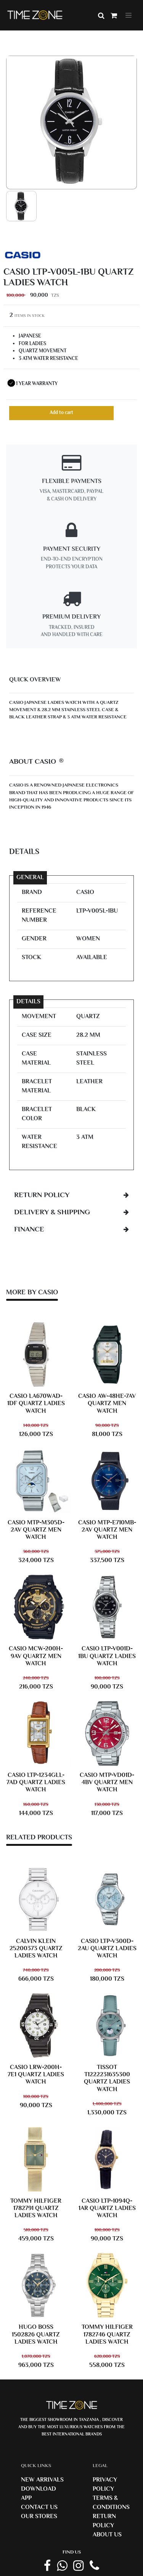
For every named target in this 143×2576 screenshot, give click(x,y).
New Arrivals (42, 2480)
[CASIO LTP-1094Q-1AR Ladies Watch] (107, 2159)
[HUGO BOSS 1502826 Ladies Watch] (36, 2285)
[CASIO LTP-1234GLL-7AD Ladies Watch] (36, 1733)
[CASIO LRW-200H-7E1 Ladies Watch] (36, 2025)
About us (107, 2535)
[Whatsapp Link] (62, 2566)
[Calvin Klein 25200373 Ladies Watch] (36, 1899)
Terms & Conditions (111, 2503)
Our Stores (39, 2517)
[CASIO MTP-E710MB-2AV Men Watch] (107, 1481)
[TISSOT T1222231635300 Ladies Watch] (107, 2025)
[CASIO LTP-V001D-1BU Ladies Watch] (107, 1607)
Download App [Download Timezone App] (38, 2494)
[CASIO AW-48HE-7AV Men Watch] (107, 1354)
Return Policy (104, 2521)
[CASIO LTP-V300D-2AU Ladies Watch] (107, 1899)
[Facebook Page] (47, 2566)
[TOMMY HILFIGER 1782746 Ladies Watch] (107, 2285)
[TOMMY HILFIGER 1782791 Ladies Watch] (36, 2159)
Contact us (39, 2507)
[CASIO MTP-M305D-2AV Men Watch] (36, 1481)
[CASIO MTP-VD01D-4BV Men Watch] (107, 1733)
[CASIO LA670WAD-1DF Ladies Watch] (36, 1354)
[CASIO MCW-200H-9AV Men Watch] (36, 1607)
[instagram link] (78, 2566)
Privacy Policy (105, 2484)
